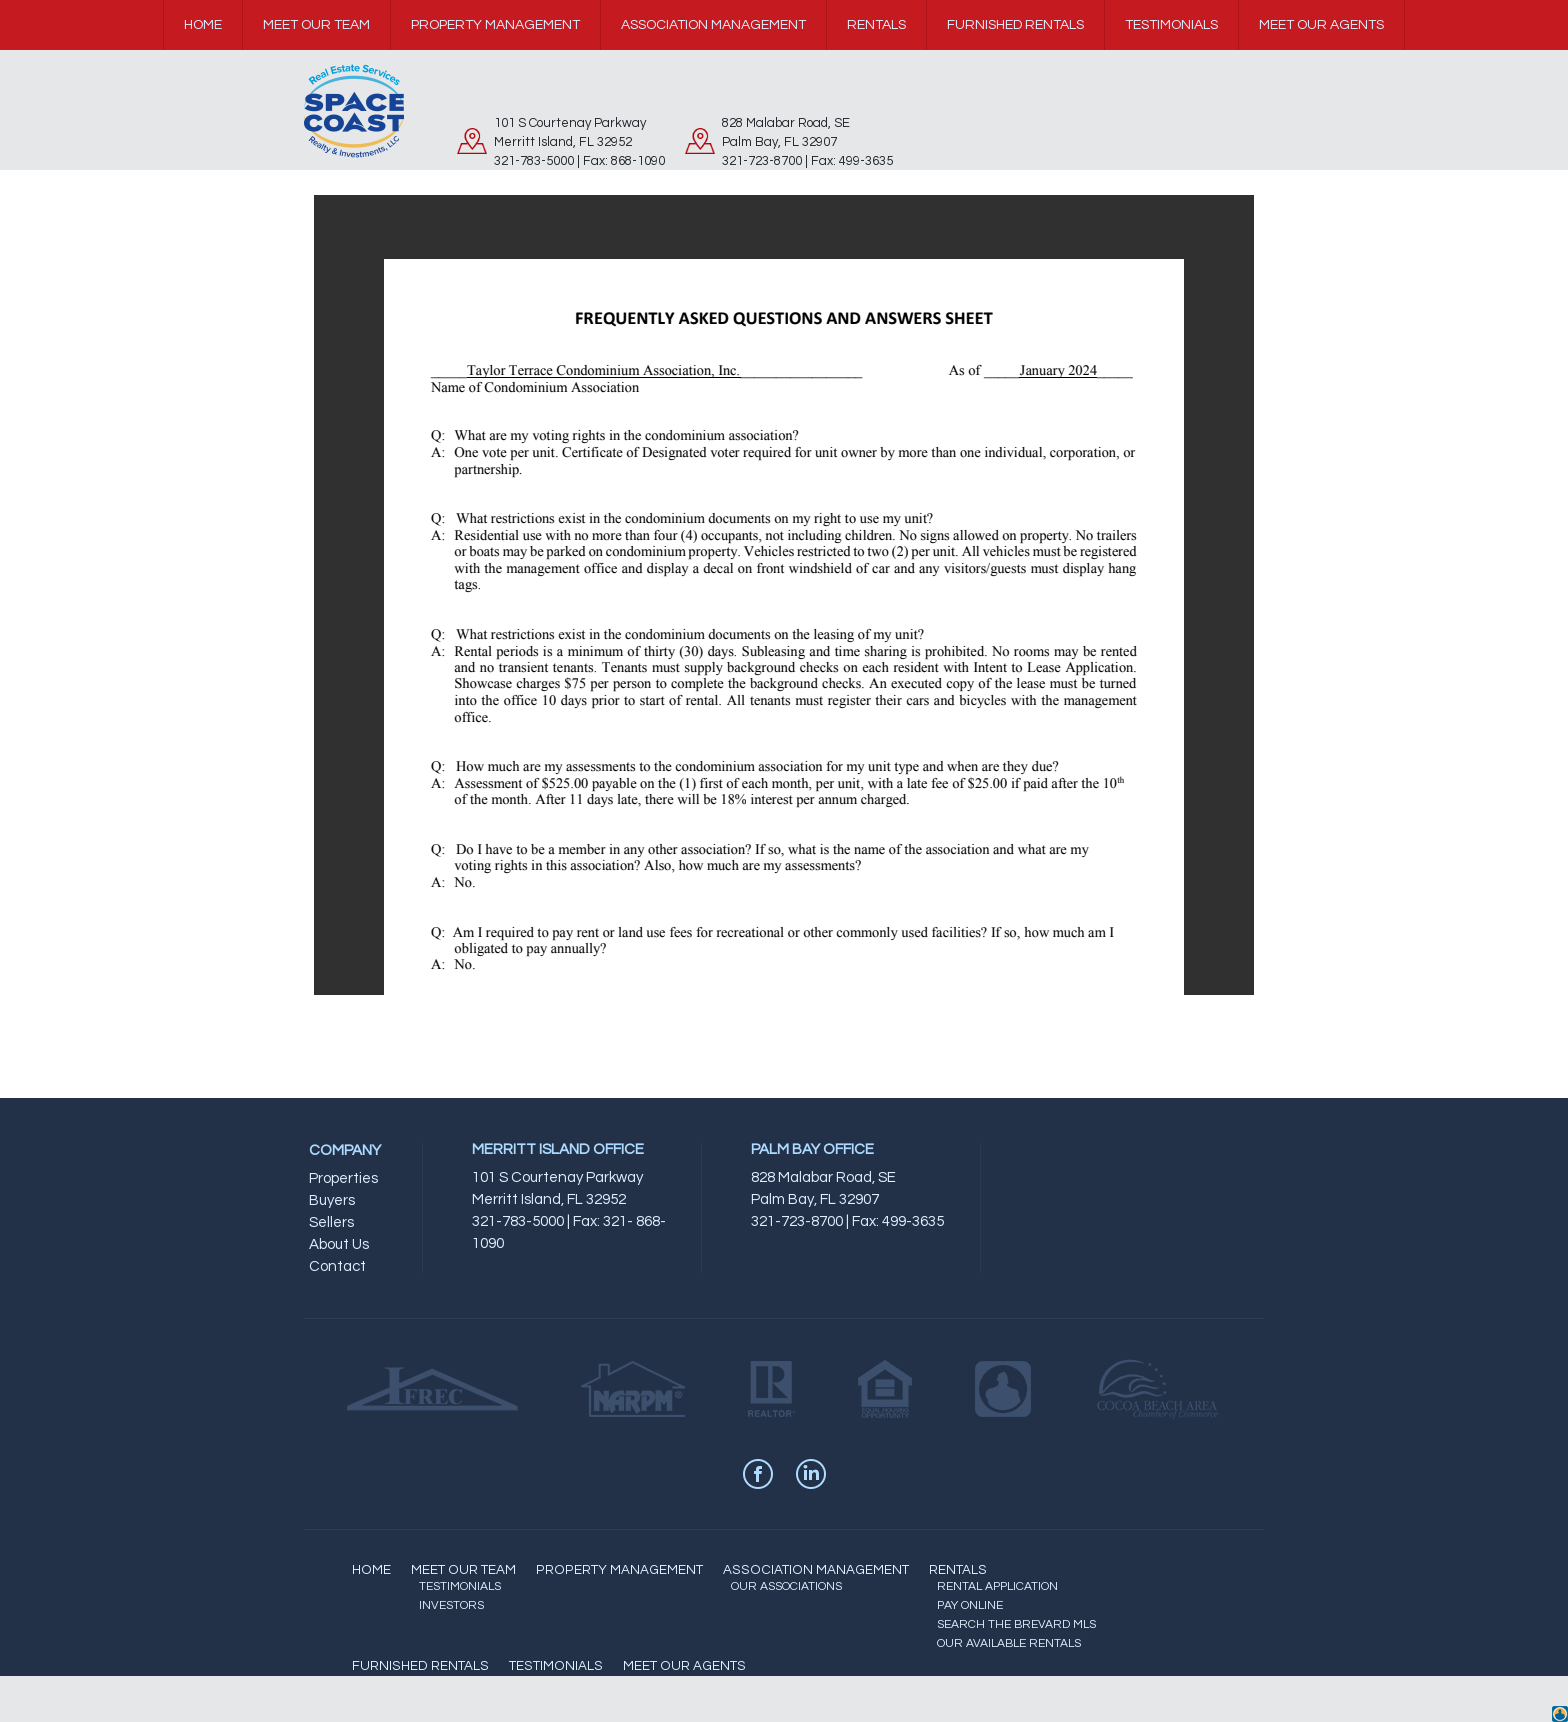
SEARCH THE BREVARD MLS (1016, 1624)
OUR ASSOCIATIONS (786, 1586)
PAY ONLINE (970, 1605)
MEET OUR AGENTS (684, 1666)
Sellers (331, 1222)
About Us (339, 1244)
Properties (343, 1178)
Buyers (332, 1200)
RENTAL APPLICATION (997, 1586)
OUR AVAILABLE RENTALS (1009, 1643)
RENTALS (958, 1570)
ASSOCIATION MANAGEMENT (816, 1570)
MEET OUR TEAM (463, 1570)
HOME (371, 1570)
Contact (337, 1266)
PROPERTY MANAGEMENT (619, 1570)
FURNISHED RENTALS (420, 1666)
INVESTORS (451, 1605)
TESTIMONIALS (460, 1586)
